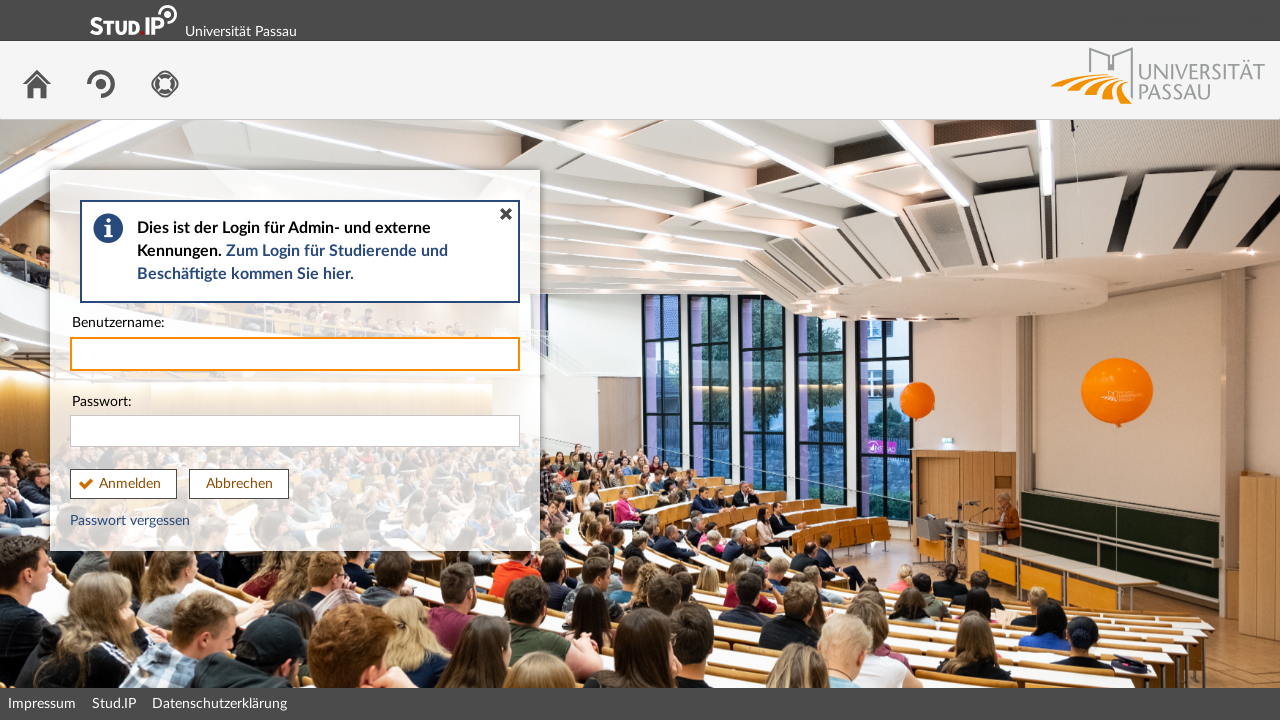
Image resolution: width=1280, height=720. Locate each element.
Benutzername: (295, 343)
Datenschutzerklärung (219, 704)
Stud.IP (114, 704)
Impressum (42, 704)
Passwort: (295, 421)
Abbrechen (239, 484)
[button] (506, 214)
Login (1256, 20)
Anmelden (130, 484)
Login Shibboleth (1153, 20)
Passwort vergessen (130, 521)
